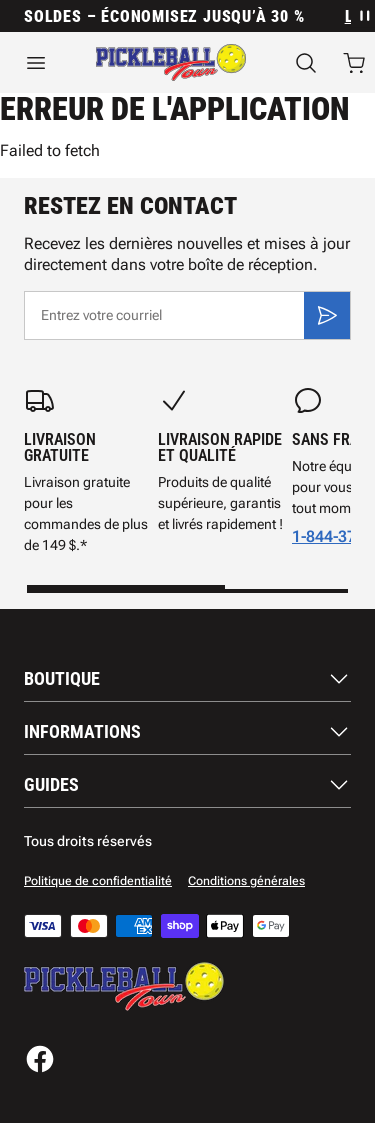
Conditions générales (246, 881)
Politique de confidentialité (98, 881)
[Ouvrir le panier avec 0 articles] (354, 63)
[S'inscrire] (327, 315)
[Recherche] (306, 63)
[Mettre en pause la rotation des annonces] (363, 16)
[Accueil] (171, 62)
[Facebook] (40, 1059)
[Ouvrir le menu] (36, 63)
